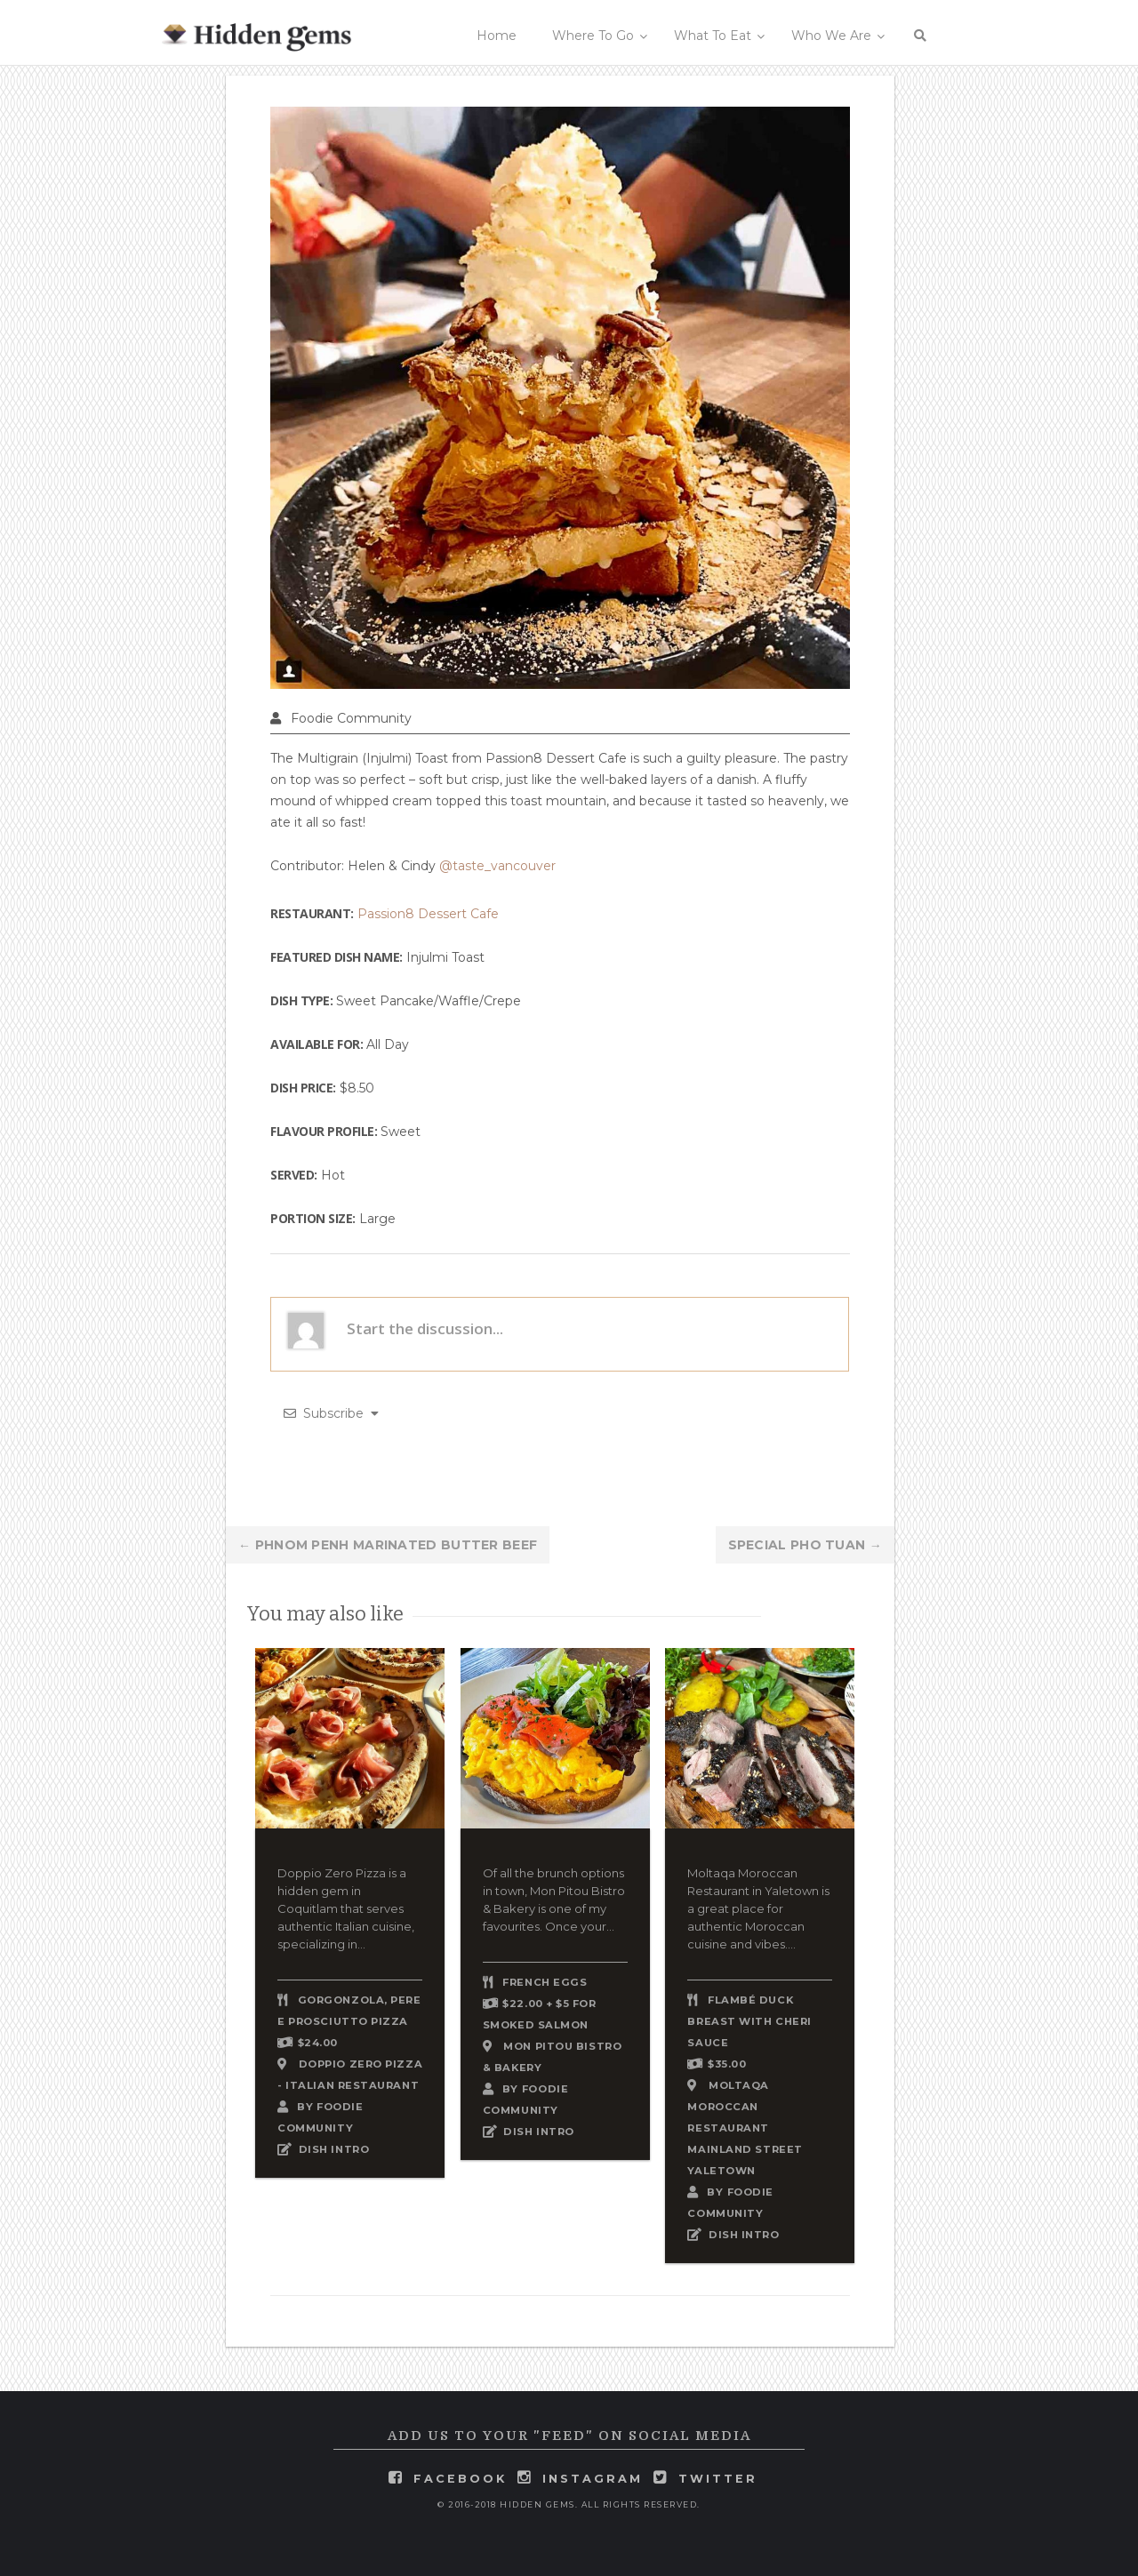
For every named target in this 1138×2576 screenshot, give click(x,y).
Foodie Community (351, 718)
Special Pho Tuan (805, 1545)
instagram (592, 2478)
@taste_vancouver (497, 866)
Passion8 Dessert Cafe (428, 914)
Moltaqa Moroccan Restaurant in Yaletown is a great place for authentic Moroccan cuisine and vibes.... (758, 1908)
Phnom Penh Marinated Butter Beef (387, 1545)
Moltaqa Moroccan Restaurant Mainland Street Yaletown (744, 2128)
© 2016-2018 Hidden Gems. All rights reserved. (569, 2504)
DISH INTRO (334, 2149)
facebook (460, 2478)
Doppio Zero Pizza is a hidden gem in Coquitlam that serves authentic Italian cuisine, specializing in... (345, 1908)
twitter (717, 2478)
